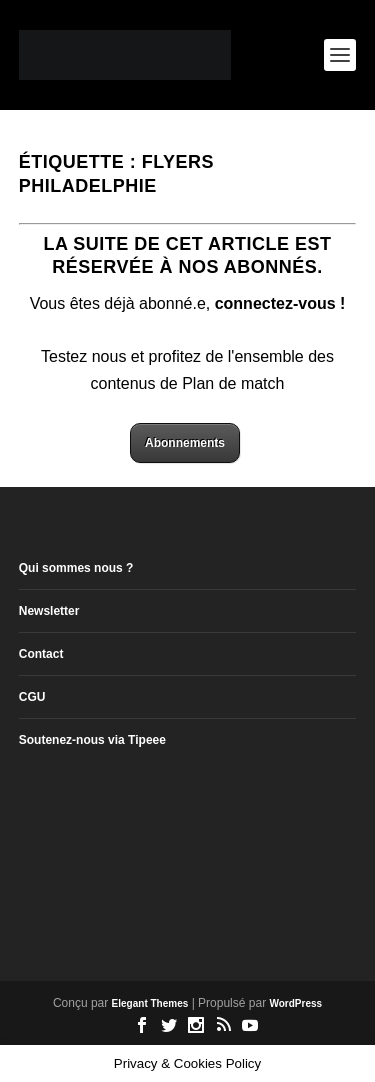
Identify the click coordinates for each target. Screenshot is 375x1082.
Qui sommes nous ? (76, 568)
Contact (41, 654)
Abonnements (185, 443)
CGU (32, 697)
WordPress (295, 1003)
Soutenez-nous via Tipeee (92, 740)
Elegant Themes (150, 1003)
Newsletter (49, 611)
